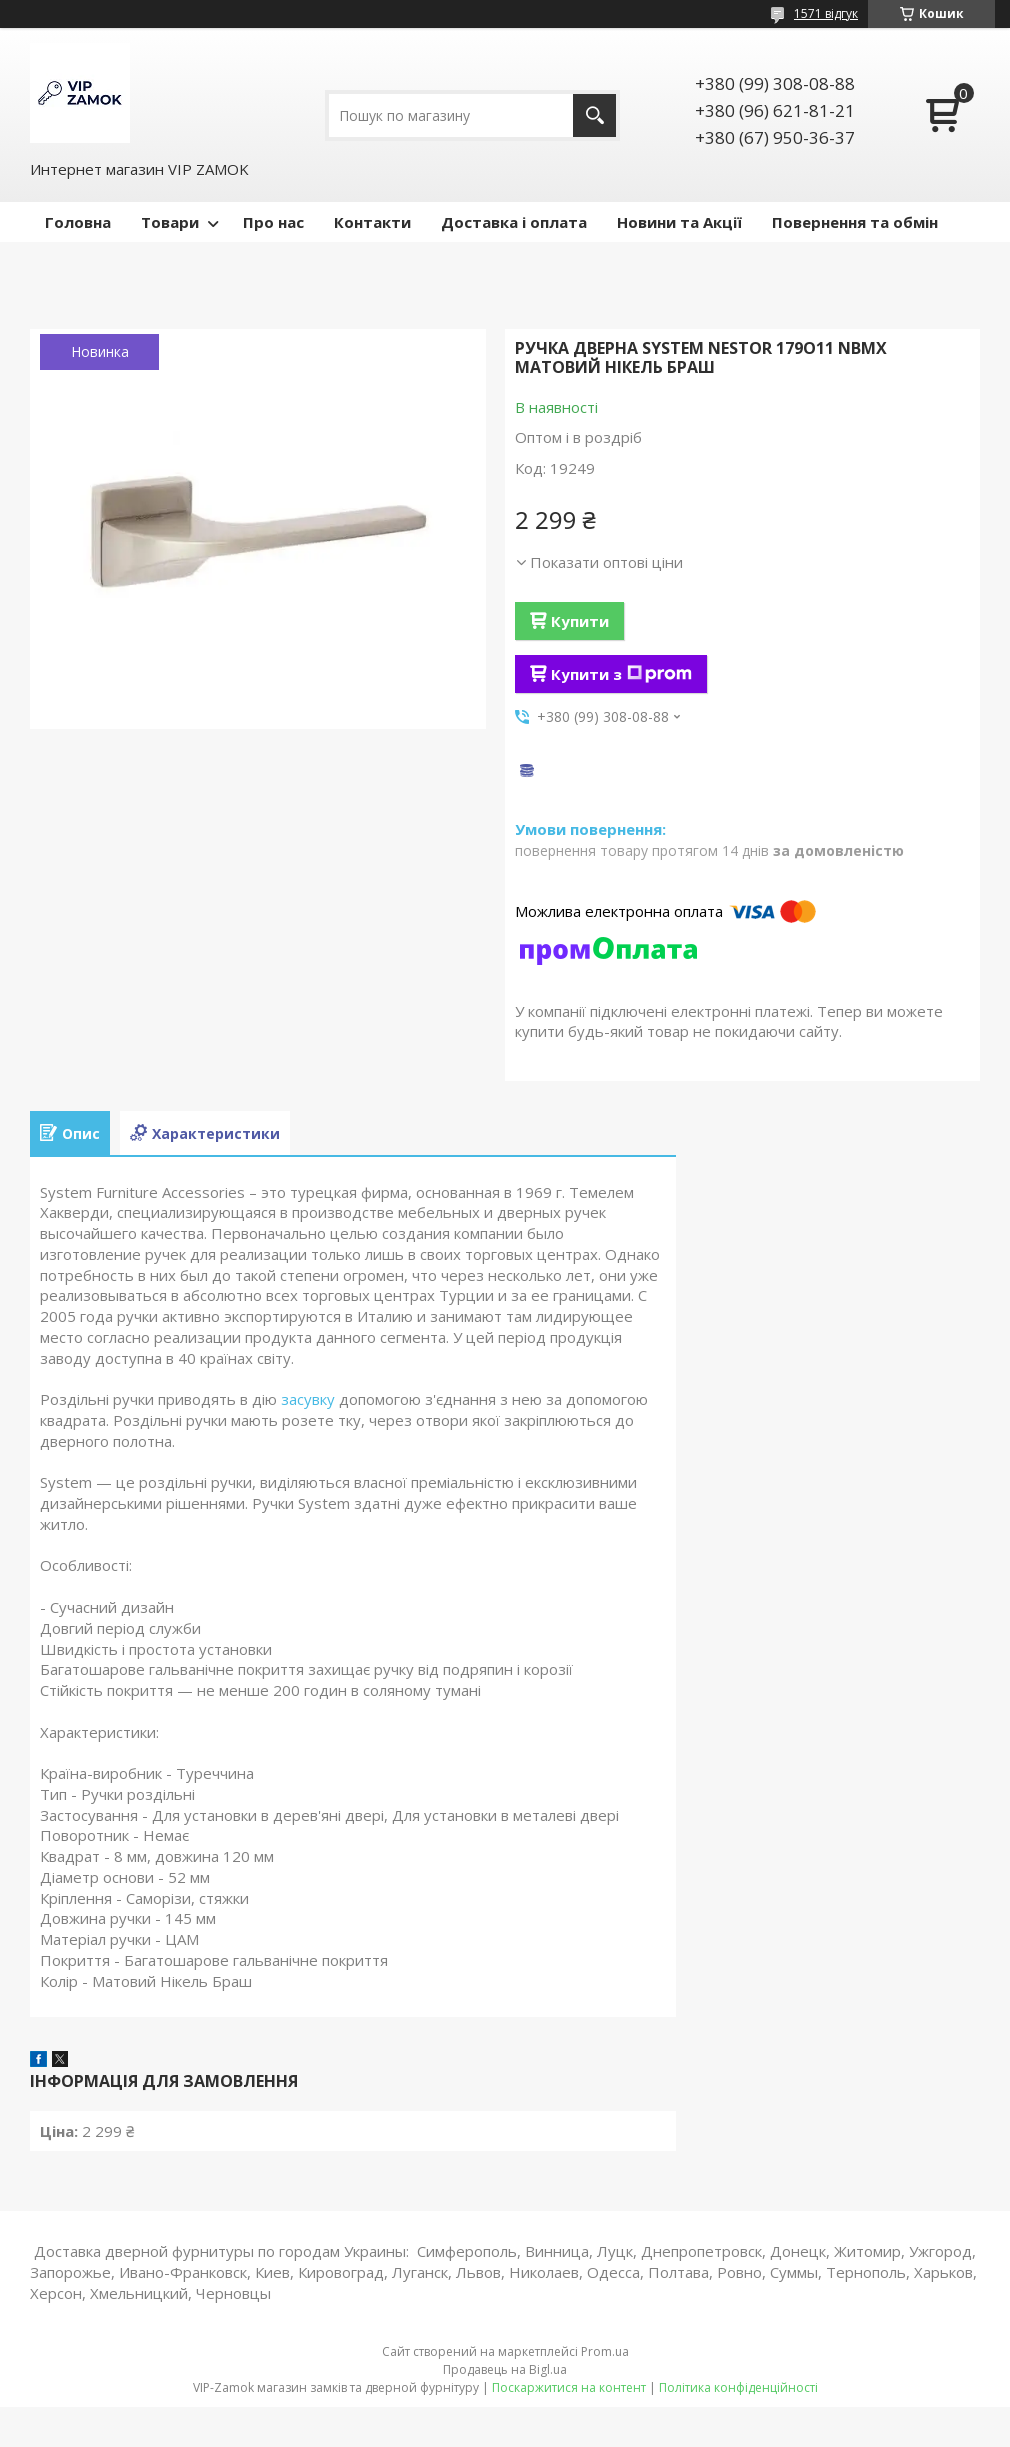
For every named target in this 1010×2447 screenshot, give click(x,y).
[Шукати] (594, 115)
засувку (308, 1399)
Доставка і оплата (514, 222)
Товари (170, 222)
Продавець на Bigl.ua (505, 2369)
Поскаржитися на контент (569, 2387)
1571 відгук (826, 13)
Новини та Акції (679, 222)
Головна (78, 222)
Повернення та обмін (855, 222)
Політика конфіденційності (738, 2387)
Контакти (372, 222)
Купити (580, 621)
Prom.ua (605, 2351)
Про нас (273, 222)
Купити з (621, 674)
